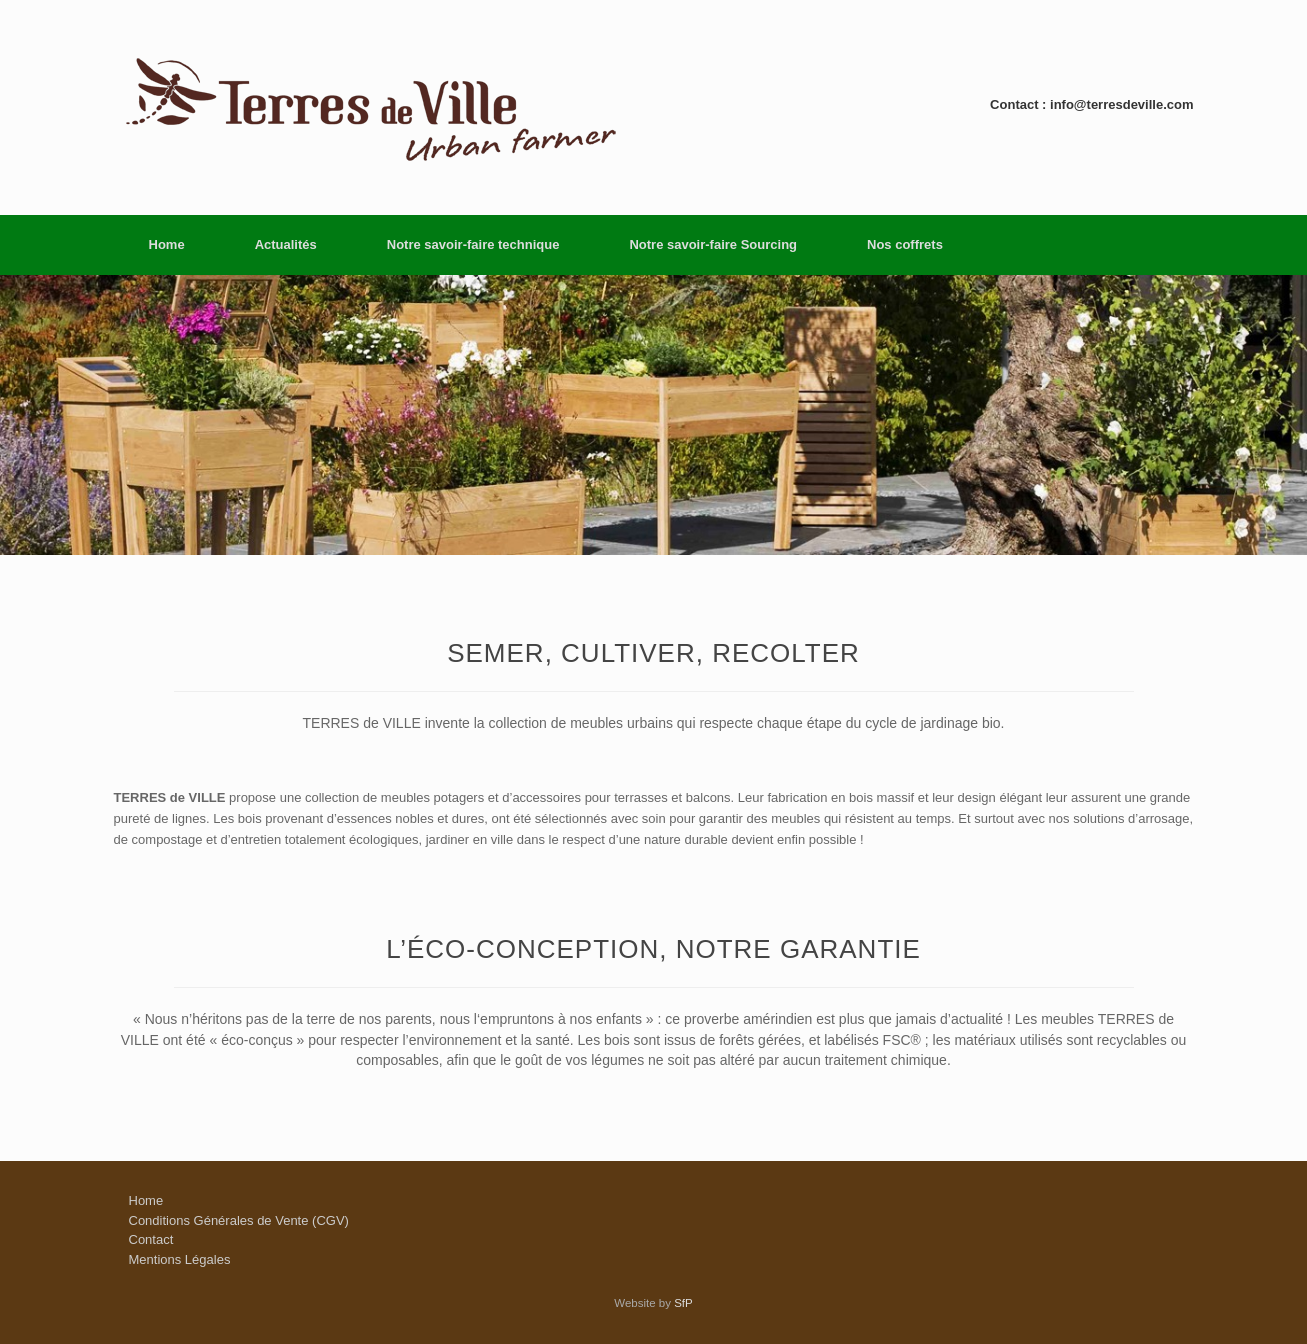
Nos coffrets (905, 244)
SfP (683, 1303)
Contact (151, 1239)
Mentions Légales (180, 1259)
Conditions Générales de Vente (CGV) (239, 1220)
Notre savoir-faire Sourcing (713, 244)
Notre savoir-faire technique (473, 244)
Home (167, 244)
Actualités (286, 244)
